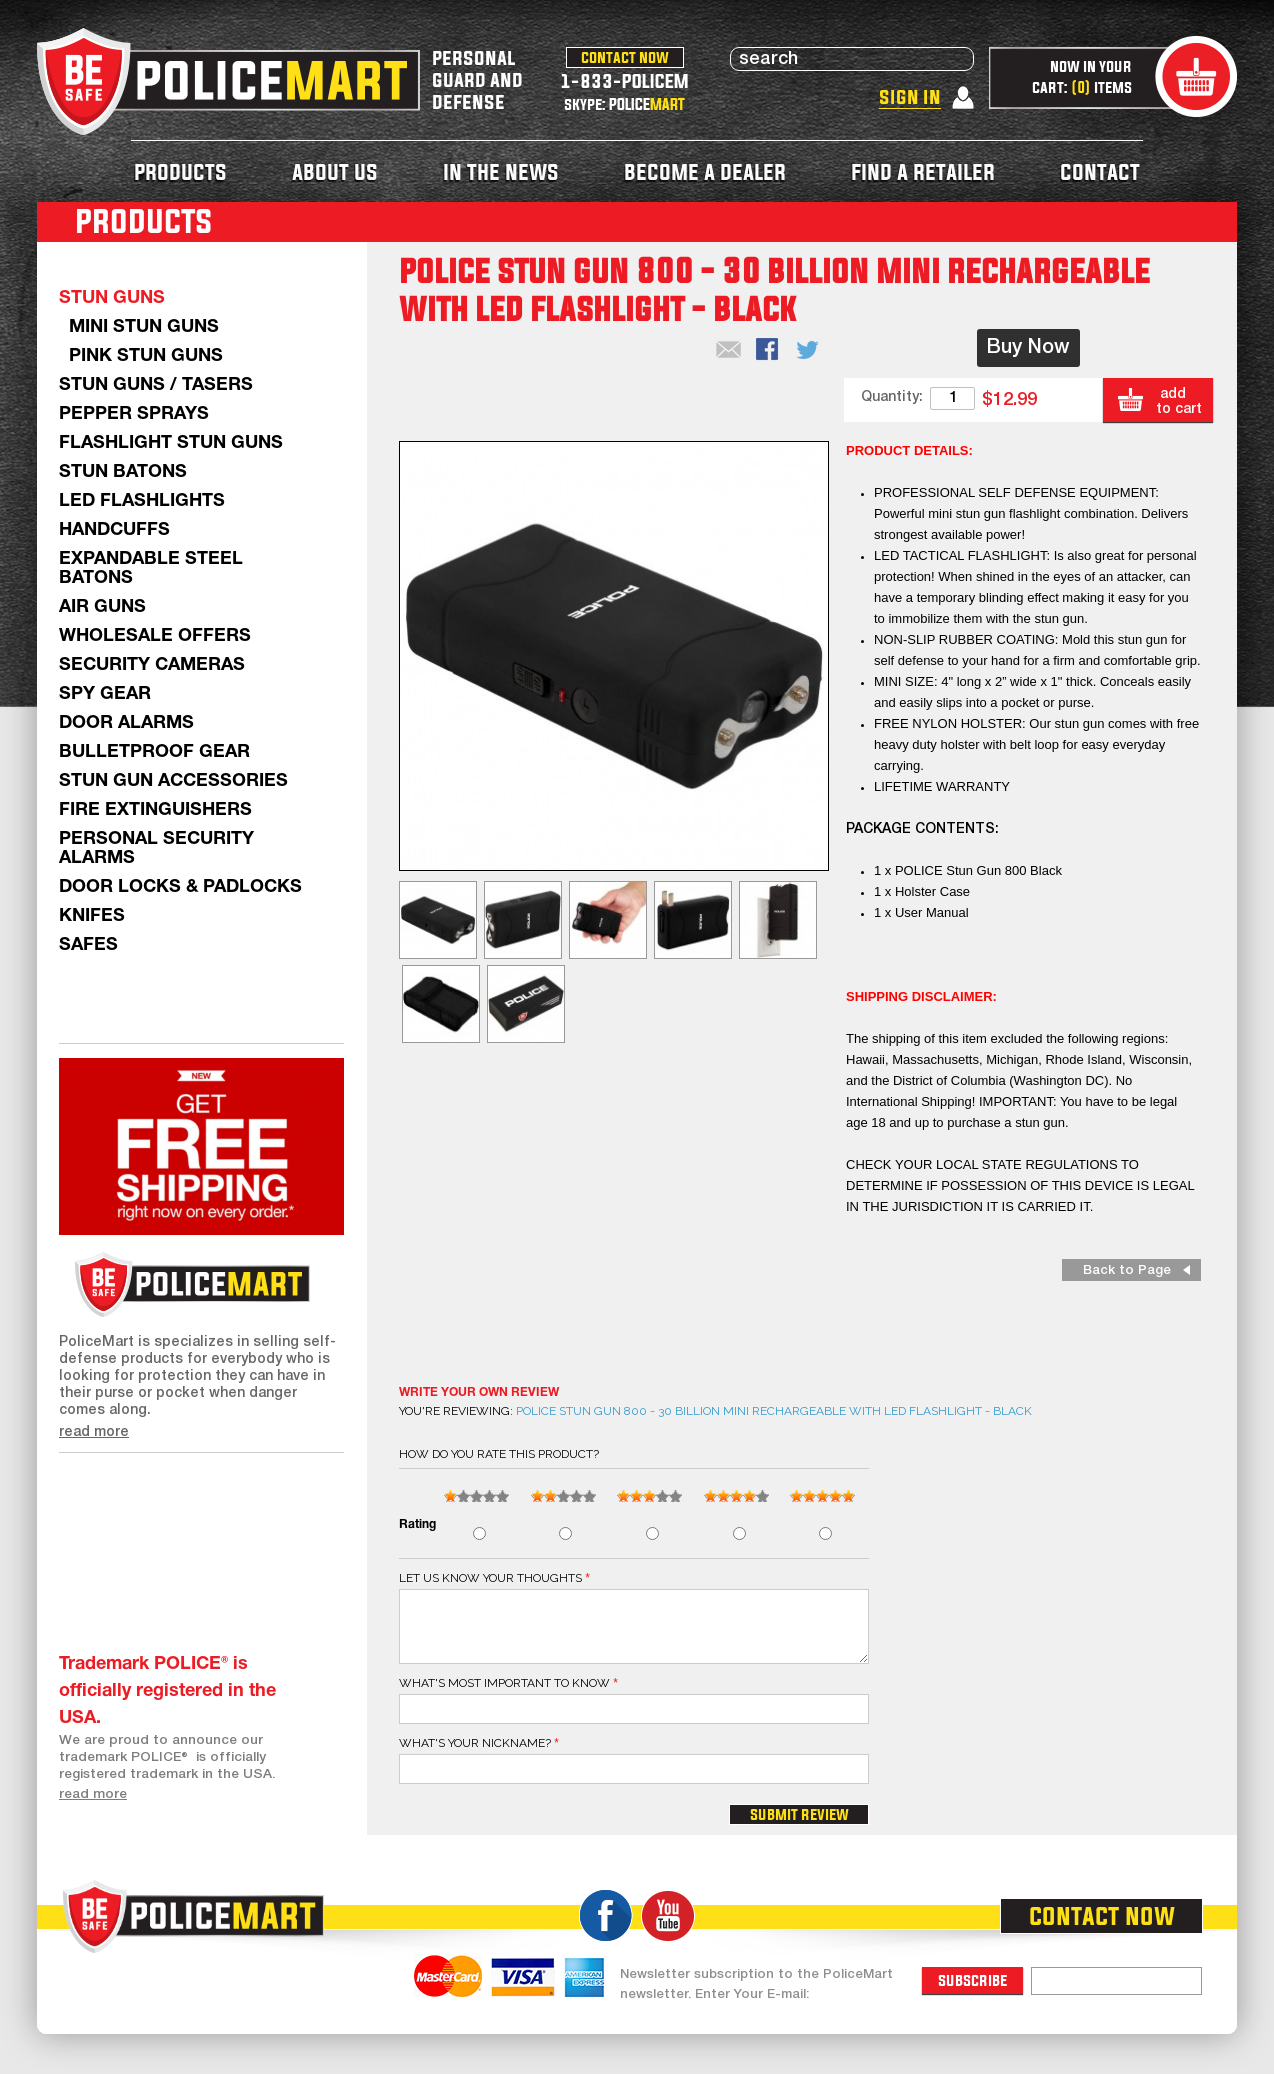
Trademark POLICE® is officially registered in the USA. (167, 1691)
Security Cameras (152, 665)
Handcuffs (114, 530)
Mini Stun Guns (144, 327)
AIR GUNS (102, 607)
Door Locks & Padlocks (180, 887)
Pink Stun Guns (146, 356)
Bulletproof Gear (154, 752)
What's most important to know (504, 1683)
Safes (88, 945)
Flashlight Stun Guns (171, 443)
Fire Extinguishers (155, 810)
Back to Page (1127, 1270)
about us (335, 171)
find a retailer (923, 171)
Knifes (92, 916)
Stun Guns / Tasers (156, 385)
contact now (625, 57)
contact (1100, 171)
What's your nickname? (475, 1743)
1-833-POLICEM (624, 80)
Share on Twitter (809, 351)
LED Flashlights (142, 501)
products (180, 171)
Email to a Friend (729, 351)
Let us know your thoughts (490, 1578)
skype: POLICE (624, 104)
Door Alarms (126, 723)
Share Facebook (769, 351)
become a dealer (705, 171)
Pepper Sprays (134, 414)
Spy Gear (105, 694)
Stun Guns (112, 298)
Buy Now (1028, 348)
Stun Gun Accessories (173, 781)
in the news (501, 171)
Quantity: (892, 397)
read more (94, 1432)
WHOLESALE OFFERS (155, 636)
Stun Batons (123, 472)
